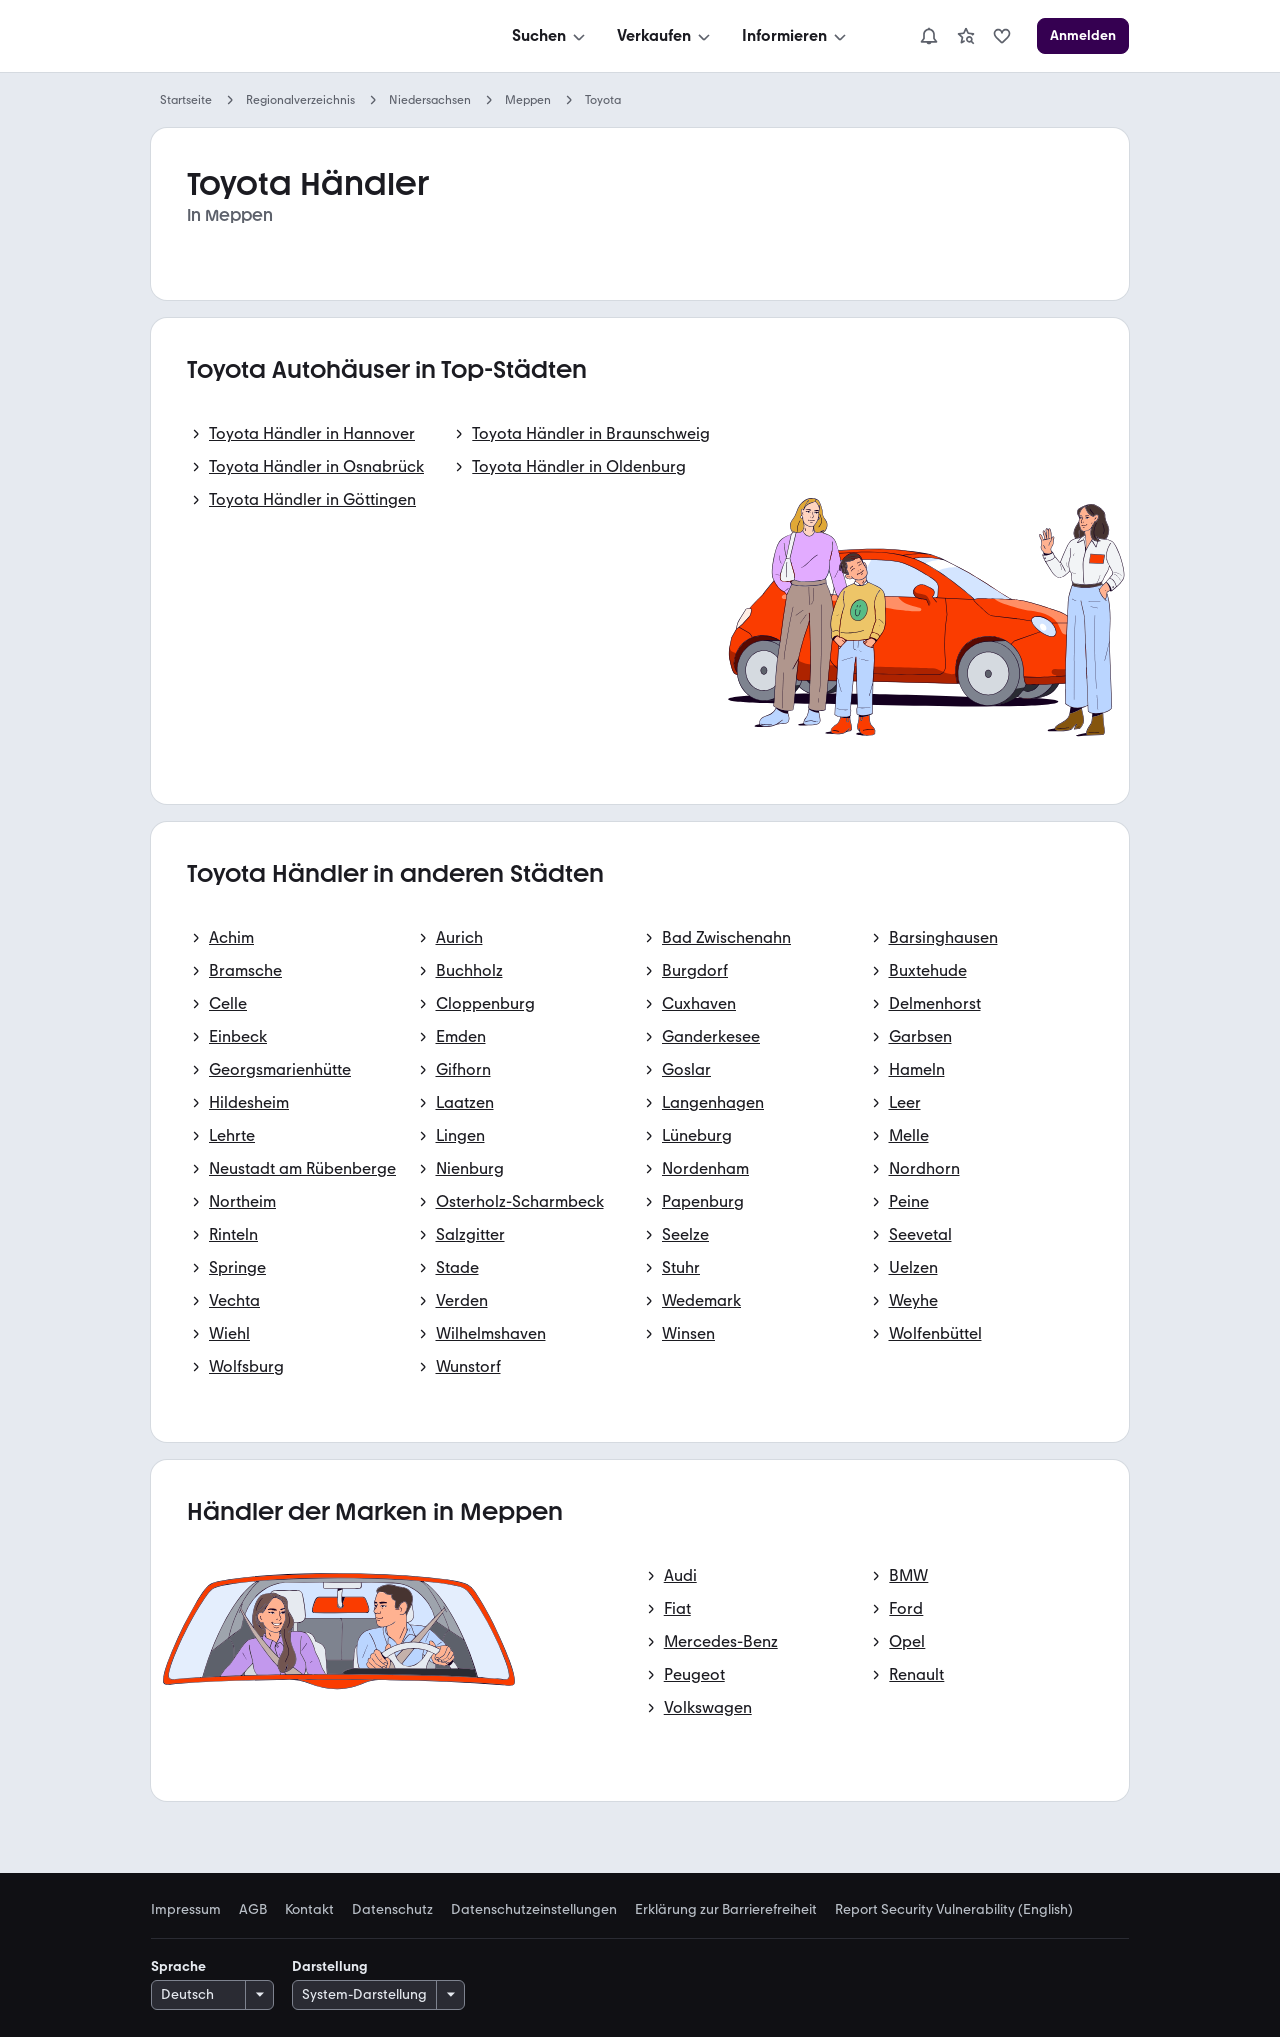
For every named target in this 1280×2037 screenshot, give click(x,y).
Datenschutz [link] (392, 1910)
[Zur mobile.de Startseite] (301, 36)
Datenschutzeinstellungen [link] (534, 1910)
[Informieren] (796, 36)
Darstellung (330, 1966)
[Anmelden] (1083, 36)
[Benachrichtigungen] (929, 36)
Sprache (178, 1966)
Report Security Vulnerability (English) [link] (954, 1910)
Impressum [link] (186, 1910)
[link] (966, 36)
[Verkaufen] (665, 36)
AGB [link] (253, 1910)
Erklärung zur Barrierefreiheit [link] (726, 1910)
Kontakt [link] (309, 1910)
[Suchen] (550, 36)
